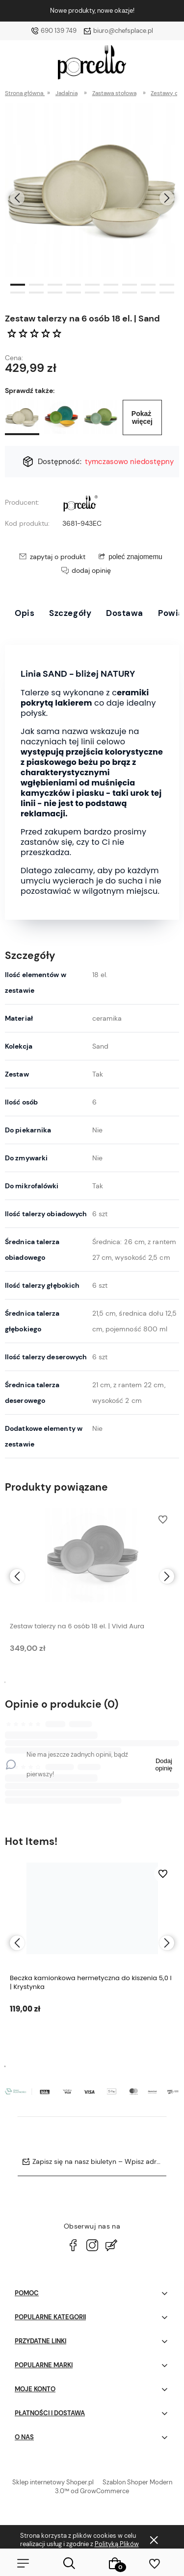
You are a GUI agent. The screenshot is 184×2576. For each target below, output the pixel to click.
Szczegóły (70, 613)
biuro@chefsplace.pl (123, 30)
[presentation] (17, 198)
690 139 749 (59, 30)
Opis (24, 613)
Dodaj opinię (164, 1764)
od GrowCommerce (100, 2491)
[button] (17, 284)
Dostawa (124, 613)
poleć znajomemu (135, 557)
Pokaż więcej (142, 417)
